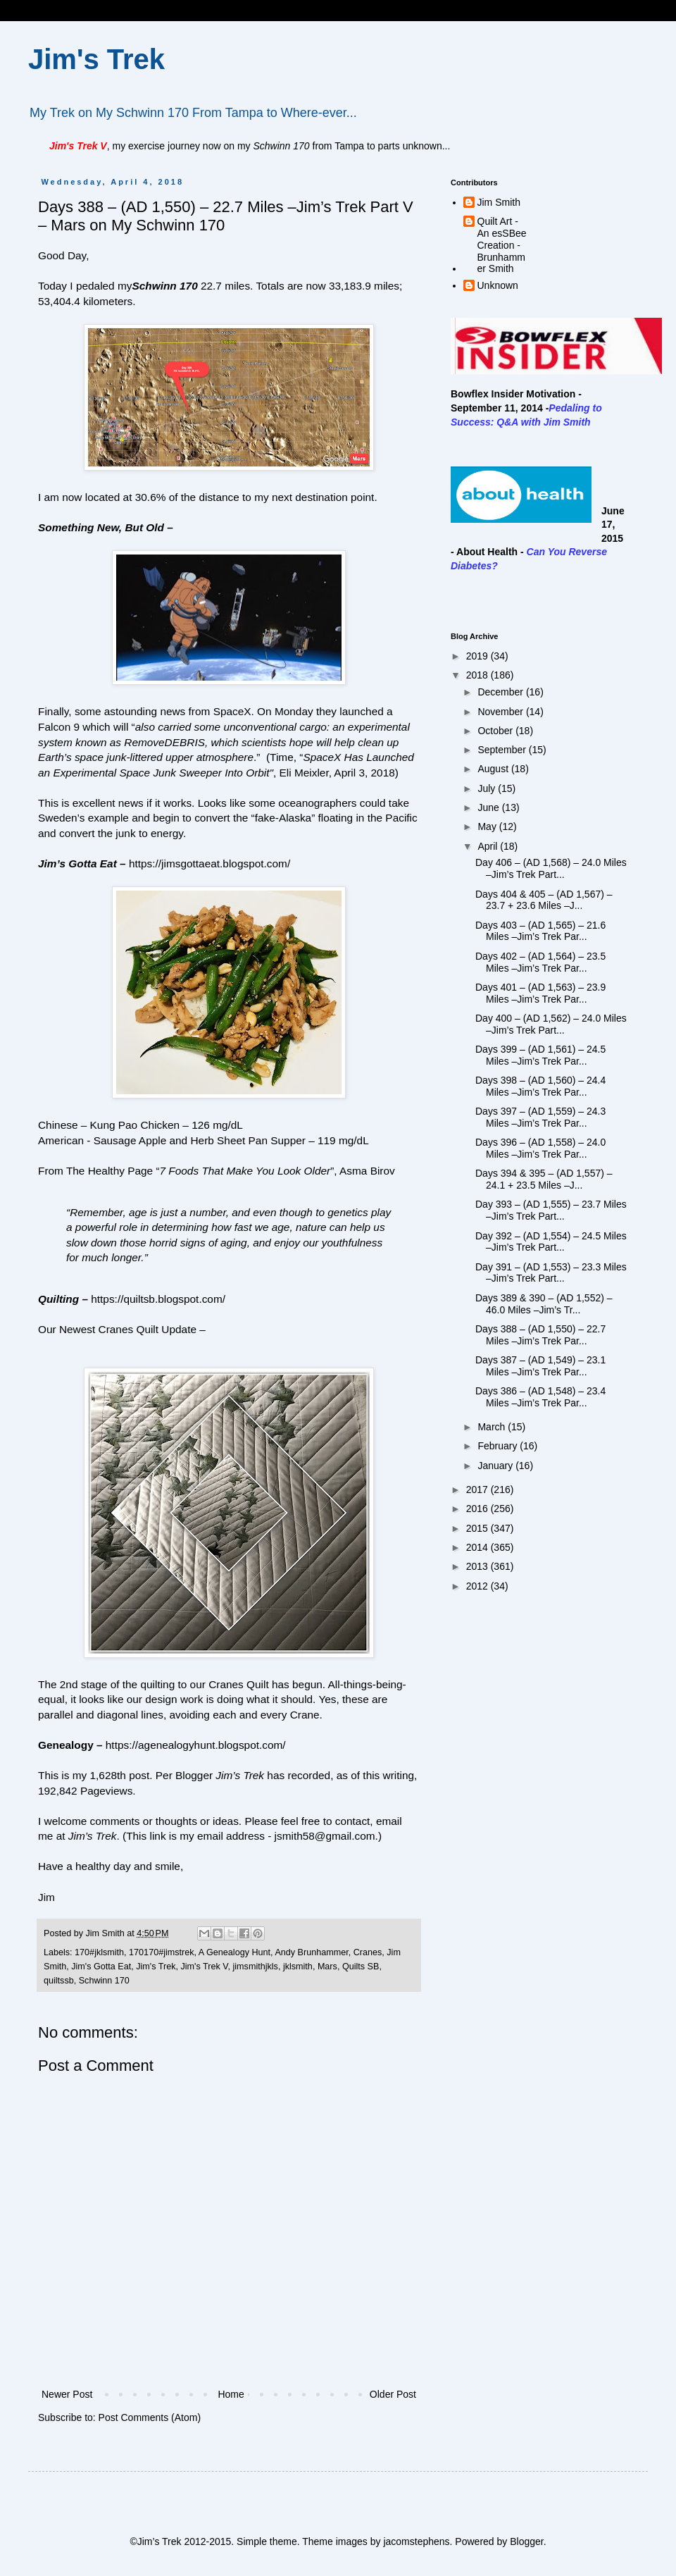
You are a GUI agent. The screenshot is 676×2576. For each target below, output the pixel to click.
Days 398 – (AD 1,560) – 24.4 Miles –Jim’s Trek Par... (540, 1086)
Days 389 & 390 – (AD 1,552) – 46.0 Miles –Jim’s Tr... (544, 1303)
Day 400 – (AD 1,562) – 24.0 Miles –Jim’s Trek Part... (551, 1024)
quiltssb (59, 1981)
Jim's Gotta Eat (101, 1966)
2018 (478, 675)
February (498, 1445)
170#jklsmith (99, 1952)
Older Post (393, 2394)
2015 (478, 1528)
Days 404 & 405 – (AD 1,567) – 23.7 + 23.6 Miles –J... (544, 900)
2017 (478, 1489)
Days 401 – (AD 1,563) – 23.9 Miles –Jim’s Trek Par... (540, 993)
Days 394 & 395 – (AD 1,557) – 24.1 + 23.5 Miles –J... (544, 1179)
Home (231, 2394)
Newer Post (67, 2394)
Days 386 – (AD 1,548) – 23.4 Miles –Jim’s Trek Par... (540, 1396)
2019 (478, 656)
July (487, 788)
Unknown (497, 285)
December (501, 692)
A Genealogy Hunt (234, 1952)
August (494, 768)
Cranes (367, 1952)
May (488, 826)
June (489, 807)
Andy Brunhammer (311, 1952)
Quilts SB (361, 1966)
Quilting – (63, 1299)
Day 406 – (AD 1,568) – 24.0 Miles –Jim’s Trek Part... (551, 868)
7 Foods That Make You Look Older (245, 1171)
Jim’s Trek (92, 1836)
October (496, 730)
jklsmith (298, 1966)
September (502, 749)
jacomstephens (416, 2541)
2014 (478, 1547)
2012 (478, 1586)
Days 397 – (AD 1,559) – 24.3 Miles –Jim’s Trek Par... (540, 1117)
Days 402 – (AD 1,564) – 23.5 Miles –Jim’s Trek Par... (540, 962)
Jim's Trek (96, 59)
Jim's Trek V (203, 1966)
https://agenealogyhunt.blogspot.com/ (196, 1745)
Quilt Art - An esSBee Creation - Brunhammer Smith (502, 245)
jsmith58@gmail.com (325, 1836)
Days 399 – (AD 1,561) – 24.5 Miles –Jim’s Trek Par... (540, 1055)
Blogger (526, 2541)
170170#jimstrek (161, 1952)
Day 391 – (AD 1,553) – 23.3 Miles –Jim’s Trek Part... (551, 1272)
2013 (478, 1566)
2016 (478, 1508)
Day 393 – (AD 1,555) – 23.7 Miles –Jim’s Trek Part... (551, 1210)
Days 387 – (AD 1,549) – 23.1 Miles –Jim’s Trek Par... (540, 1365)
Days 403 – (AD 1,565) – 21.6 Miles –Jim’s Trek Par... (540, 931)
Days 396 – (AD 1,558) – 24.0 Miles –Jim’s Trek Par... (540, 1148)
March (492, 1426)
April (488, 846)
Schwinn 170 (164, 286)
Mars (327, 1966)
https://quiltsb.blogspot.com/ (158, 1299)
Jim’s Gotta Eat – (82, 863)
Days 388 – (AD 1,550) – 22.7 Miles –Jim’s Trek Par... (540, 1334)
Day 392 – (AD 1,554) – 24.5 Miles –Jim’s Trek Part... (551, 1241)
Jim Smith (498, 202)
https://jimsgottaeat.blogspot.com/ (209, 863)
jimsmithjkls (255, 1966)
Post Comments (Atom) (150, 2417)
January (496, 1465)
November (501, 711)
